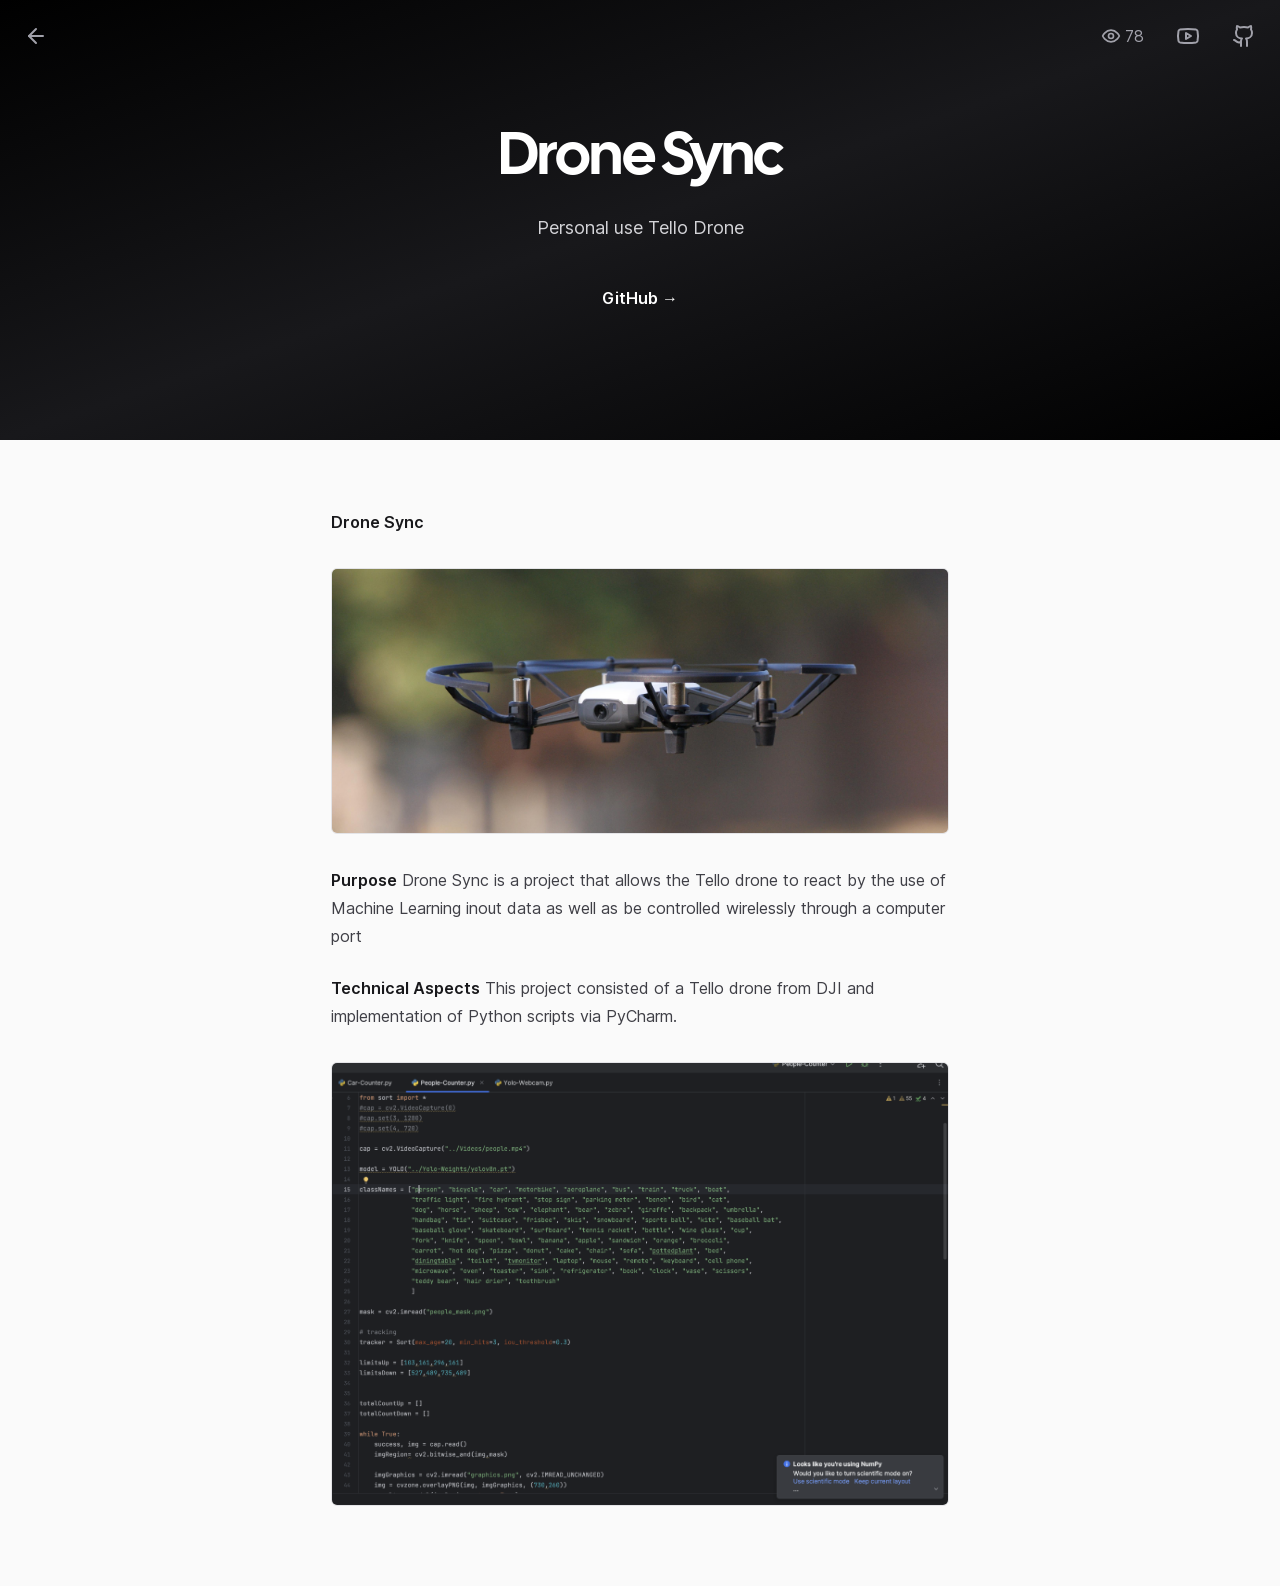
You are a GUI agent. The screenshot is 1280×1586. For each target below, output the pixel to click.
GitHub (640, 298)
